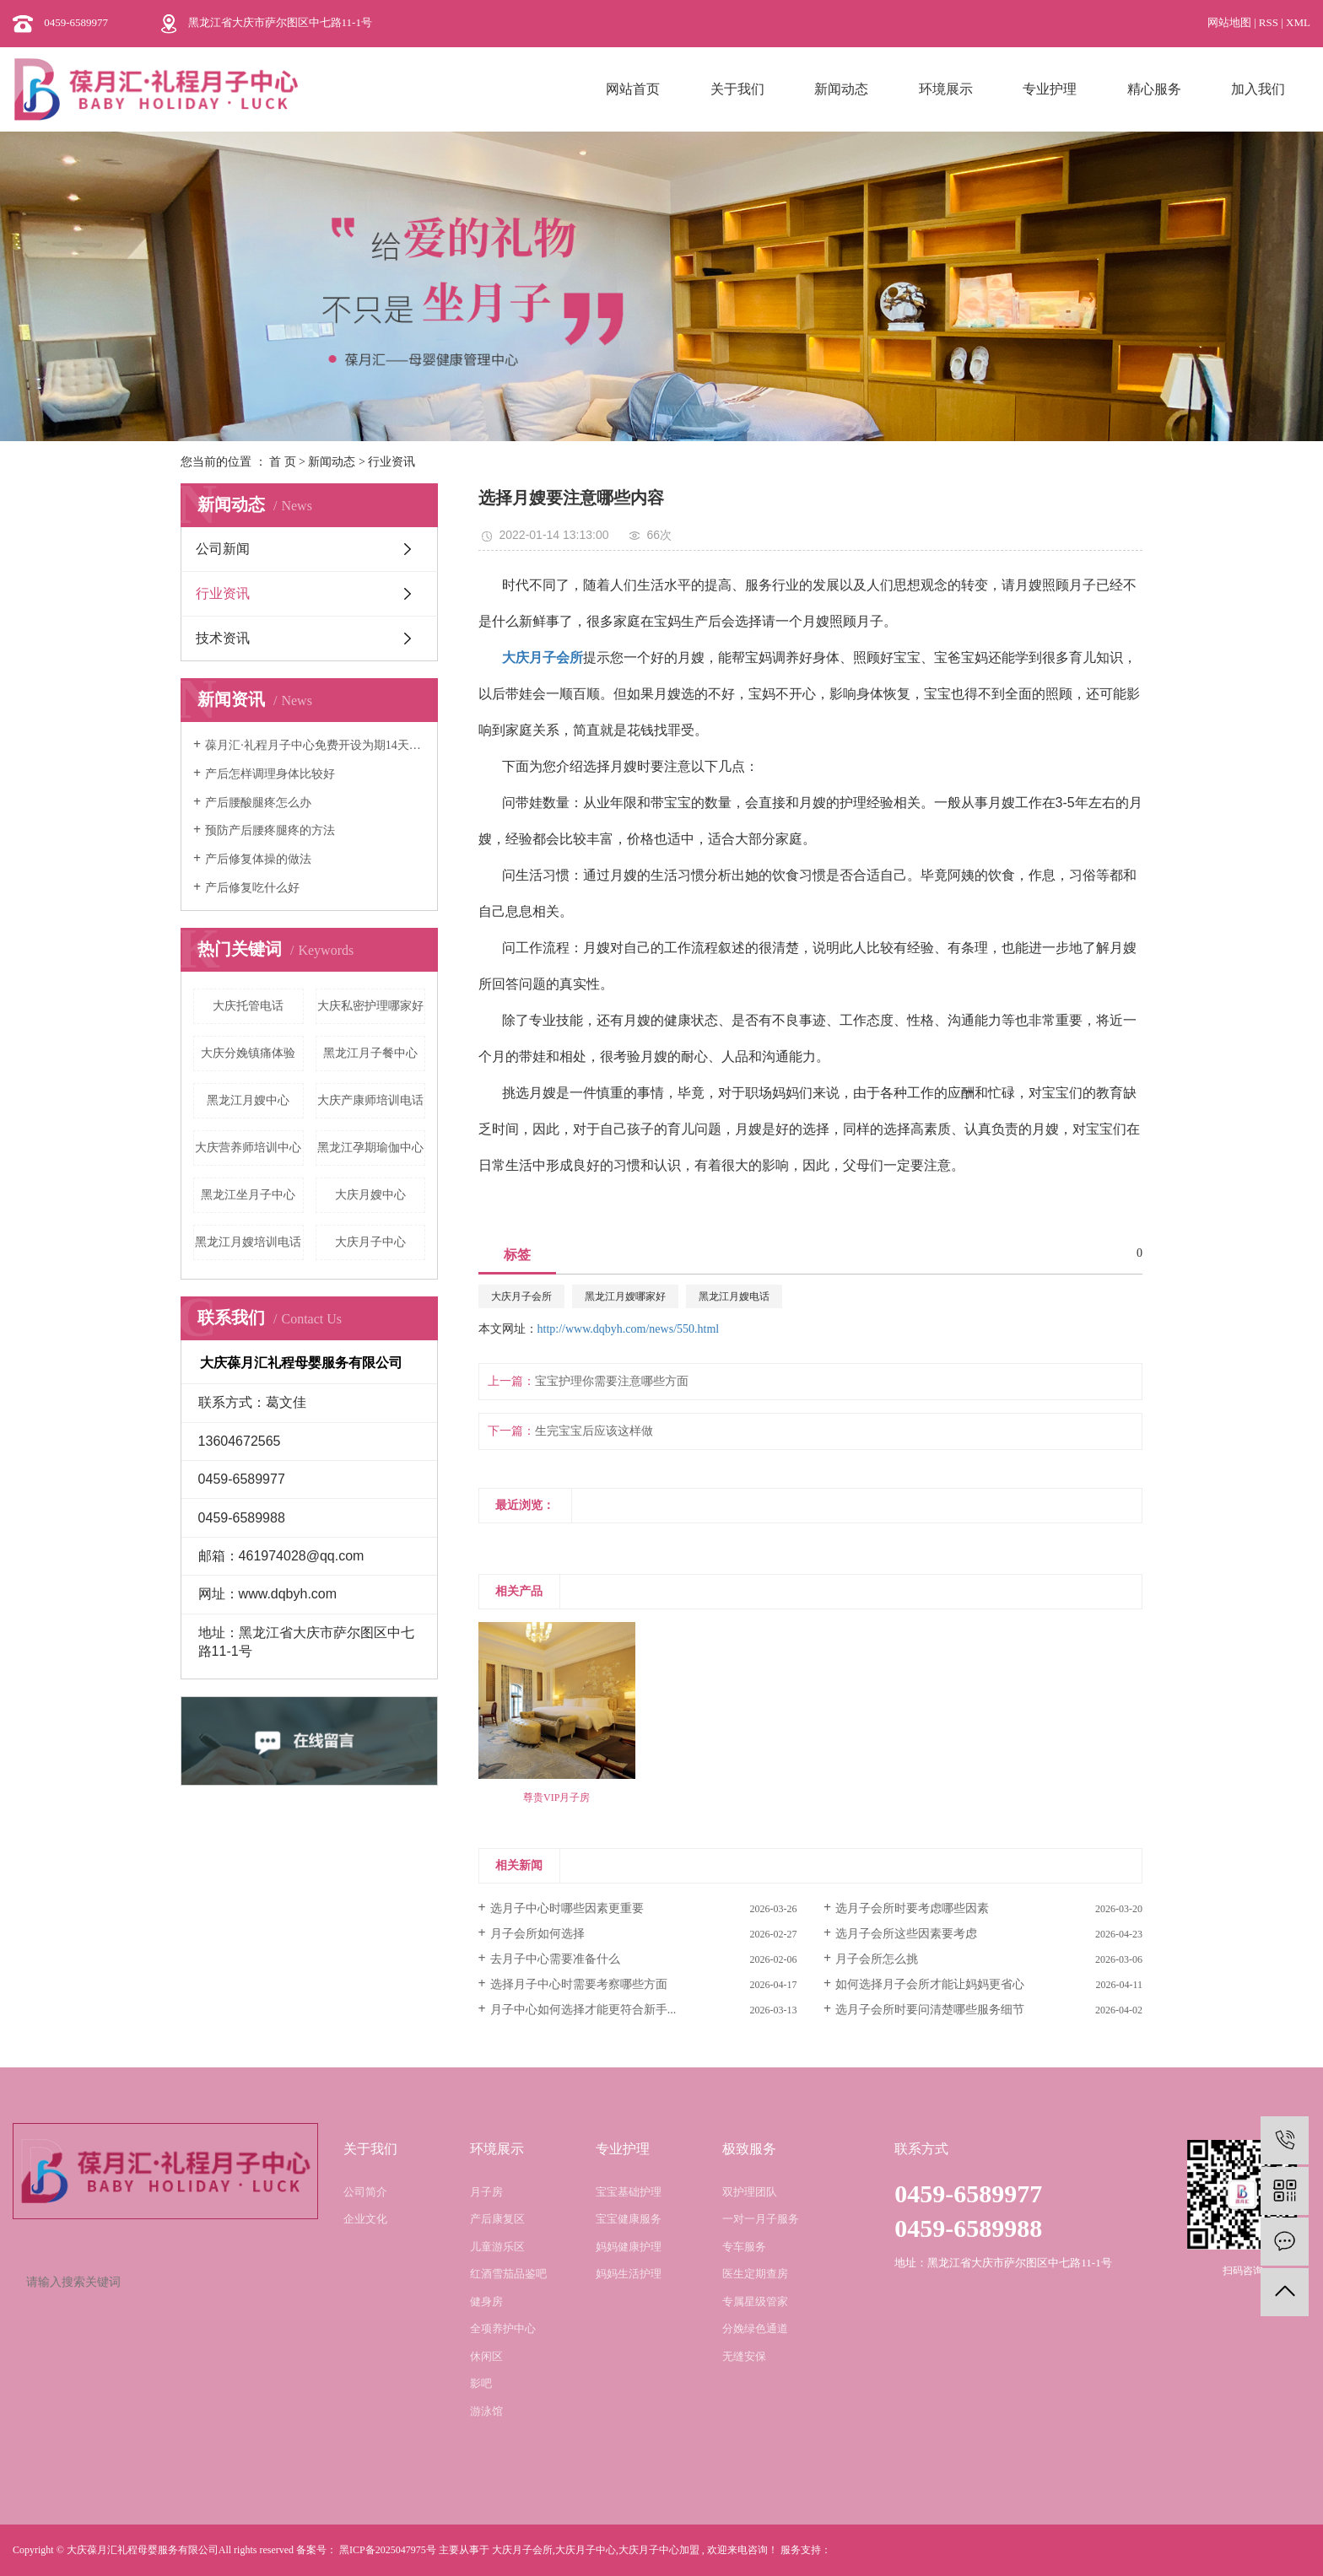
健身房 (486, 2301)
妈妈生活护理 (629, 2273)
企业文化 (365, 2218)
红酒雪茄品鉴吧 (508, 2273)
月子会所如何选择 (537, 1933)
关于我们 (737, 89)
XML (1298, 22)
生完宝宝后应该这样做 (594, 1431)
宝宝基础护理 (629, 2191)
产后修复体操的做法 (258, 859)
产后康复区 (497, 2218)
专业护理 (1050, 89)
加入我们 (1258, 89)
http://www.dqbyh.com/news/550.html (628, 1329)
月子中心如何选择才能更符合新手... (583, 2009)
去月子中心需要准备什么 (555, 1959)
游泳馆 (486, 2411)
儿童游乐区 (497, 2246)
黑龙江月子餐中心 (370, 1053)
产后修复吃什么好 (252, 887)
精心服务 (1154, 89)
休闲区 (486, 2356)
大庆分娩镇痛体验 (248, 1053)
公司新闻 (223, 549)
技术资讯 (223, 638)
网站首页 (633, 89)
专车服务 (744, 2246)
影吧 (481, 2383)
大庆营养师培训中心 (248, 1147)
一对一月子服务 (760, 2218)
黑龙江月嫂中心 (248, 1100)
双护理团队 (749, 2191)
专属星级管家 (755, 2301)
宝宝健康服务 (629, 2218)
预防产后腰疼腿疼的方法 (270, 830)
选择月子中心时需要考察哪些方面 (578, 1984)
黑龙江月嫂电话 (734, 1296)
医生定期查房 (755, 2273)
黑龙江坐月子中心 (248, 1194)
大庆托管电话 (248, 1006)
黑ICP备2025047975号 (387, 2550)
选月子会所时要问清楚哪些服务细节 (929, 2009)
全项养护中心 (503, 2328)
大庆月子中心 (370, 1242)
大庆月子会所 (521, 1296)
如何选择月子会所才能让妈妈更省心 (929, 1984)
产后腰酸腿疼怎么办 (258, 802)
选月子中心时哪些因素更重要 (567, 1908)
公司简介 (365, 2191)
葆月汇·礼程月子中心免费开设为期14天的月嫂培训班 (315, 745)
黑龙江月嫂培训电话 (248, 1242)
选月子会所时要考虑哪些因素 (912, 1908)
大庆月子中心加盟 (658, 2550)
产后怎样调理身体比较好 (270, 774)
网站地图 (1230, 22)
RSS (1268, 22)
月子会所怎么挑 (876, 1959)
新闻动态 (841, 89)
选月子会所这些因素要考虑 (906, 1933)
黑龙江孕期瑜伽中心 (370, 1147)
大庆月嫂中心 (370, 1194)
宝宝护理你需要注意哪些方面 (611, 1381)
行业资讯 (391, 461)
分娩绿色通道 (755, 2328)
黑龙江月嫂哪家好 (625, 1296)
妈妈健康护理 (629, 2246)
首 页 (282, 461)
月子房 (486, 2191)
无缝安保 (744, 2356)
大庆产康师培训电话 (370, 1100)
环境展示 (946, 89)
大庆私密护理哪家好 (370, 1006)
